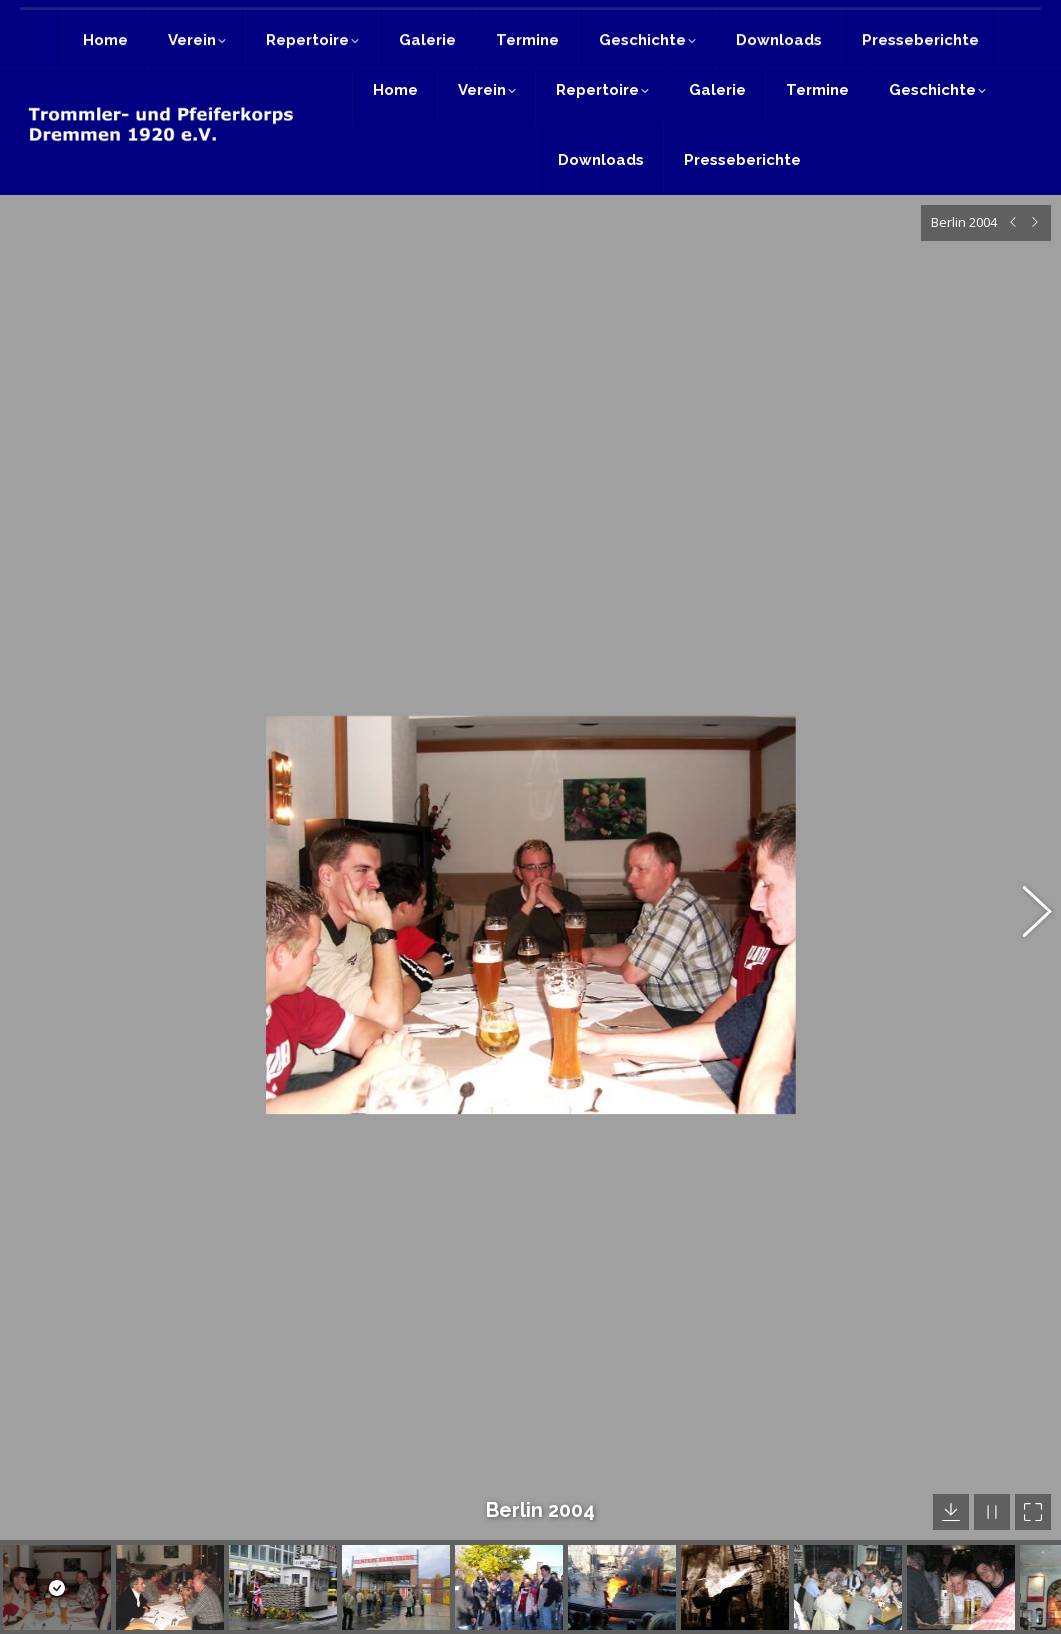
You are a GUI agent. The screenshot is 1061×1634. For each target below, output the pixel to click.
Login (1014, 27)
